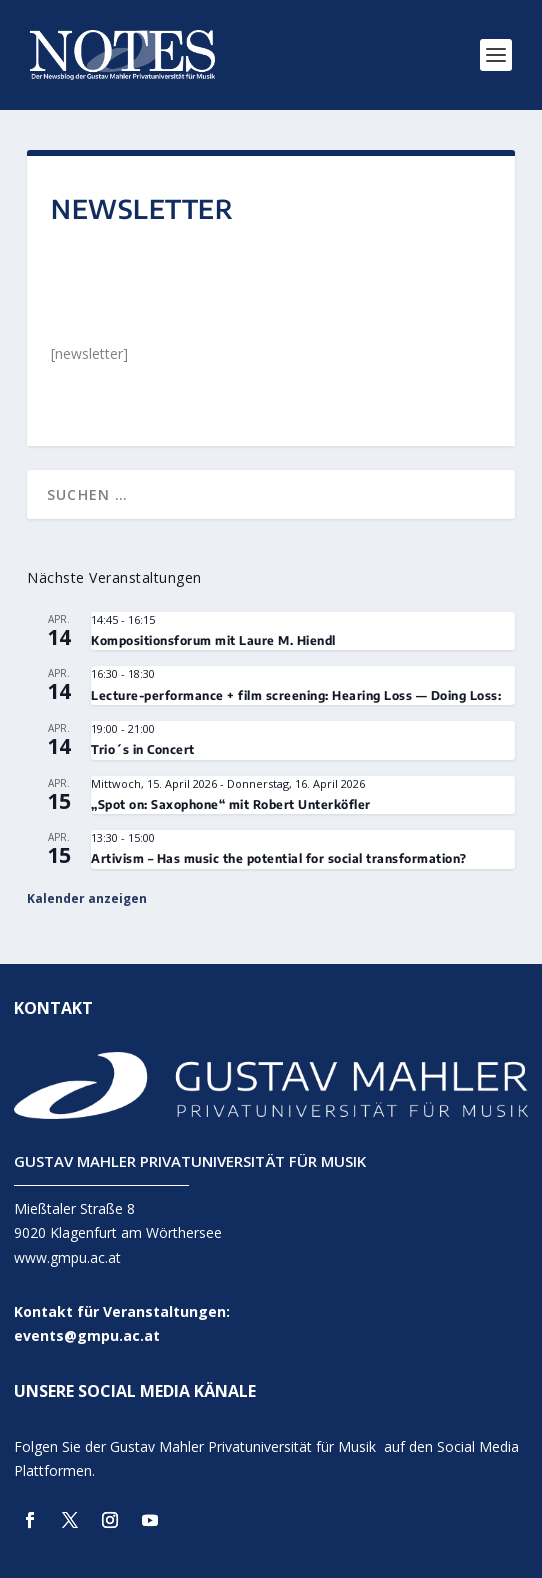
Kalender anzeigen (87, 898)
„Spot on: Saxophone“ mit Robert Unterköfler (231, 804)
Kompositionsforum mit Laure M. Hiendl (213, 640)
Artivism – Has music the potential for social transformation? (279, 858)
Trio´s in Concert (143, 749)
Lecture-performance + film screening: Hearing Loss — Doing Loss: (296, 695)
